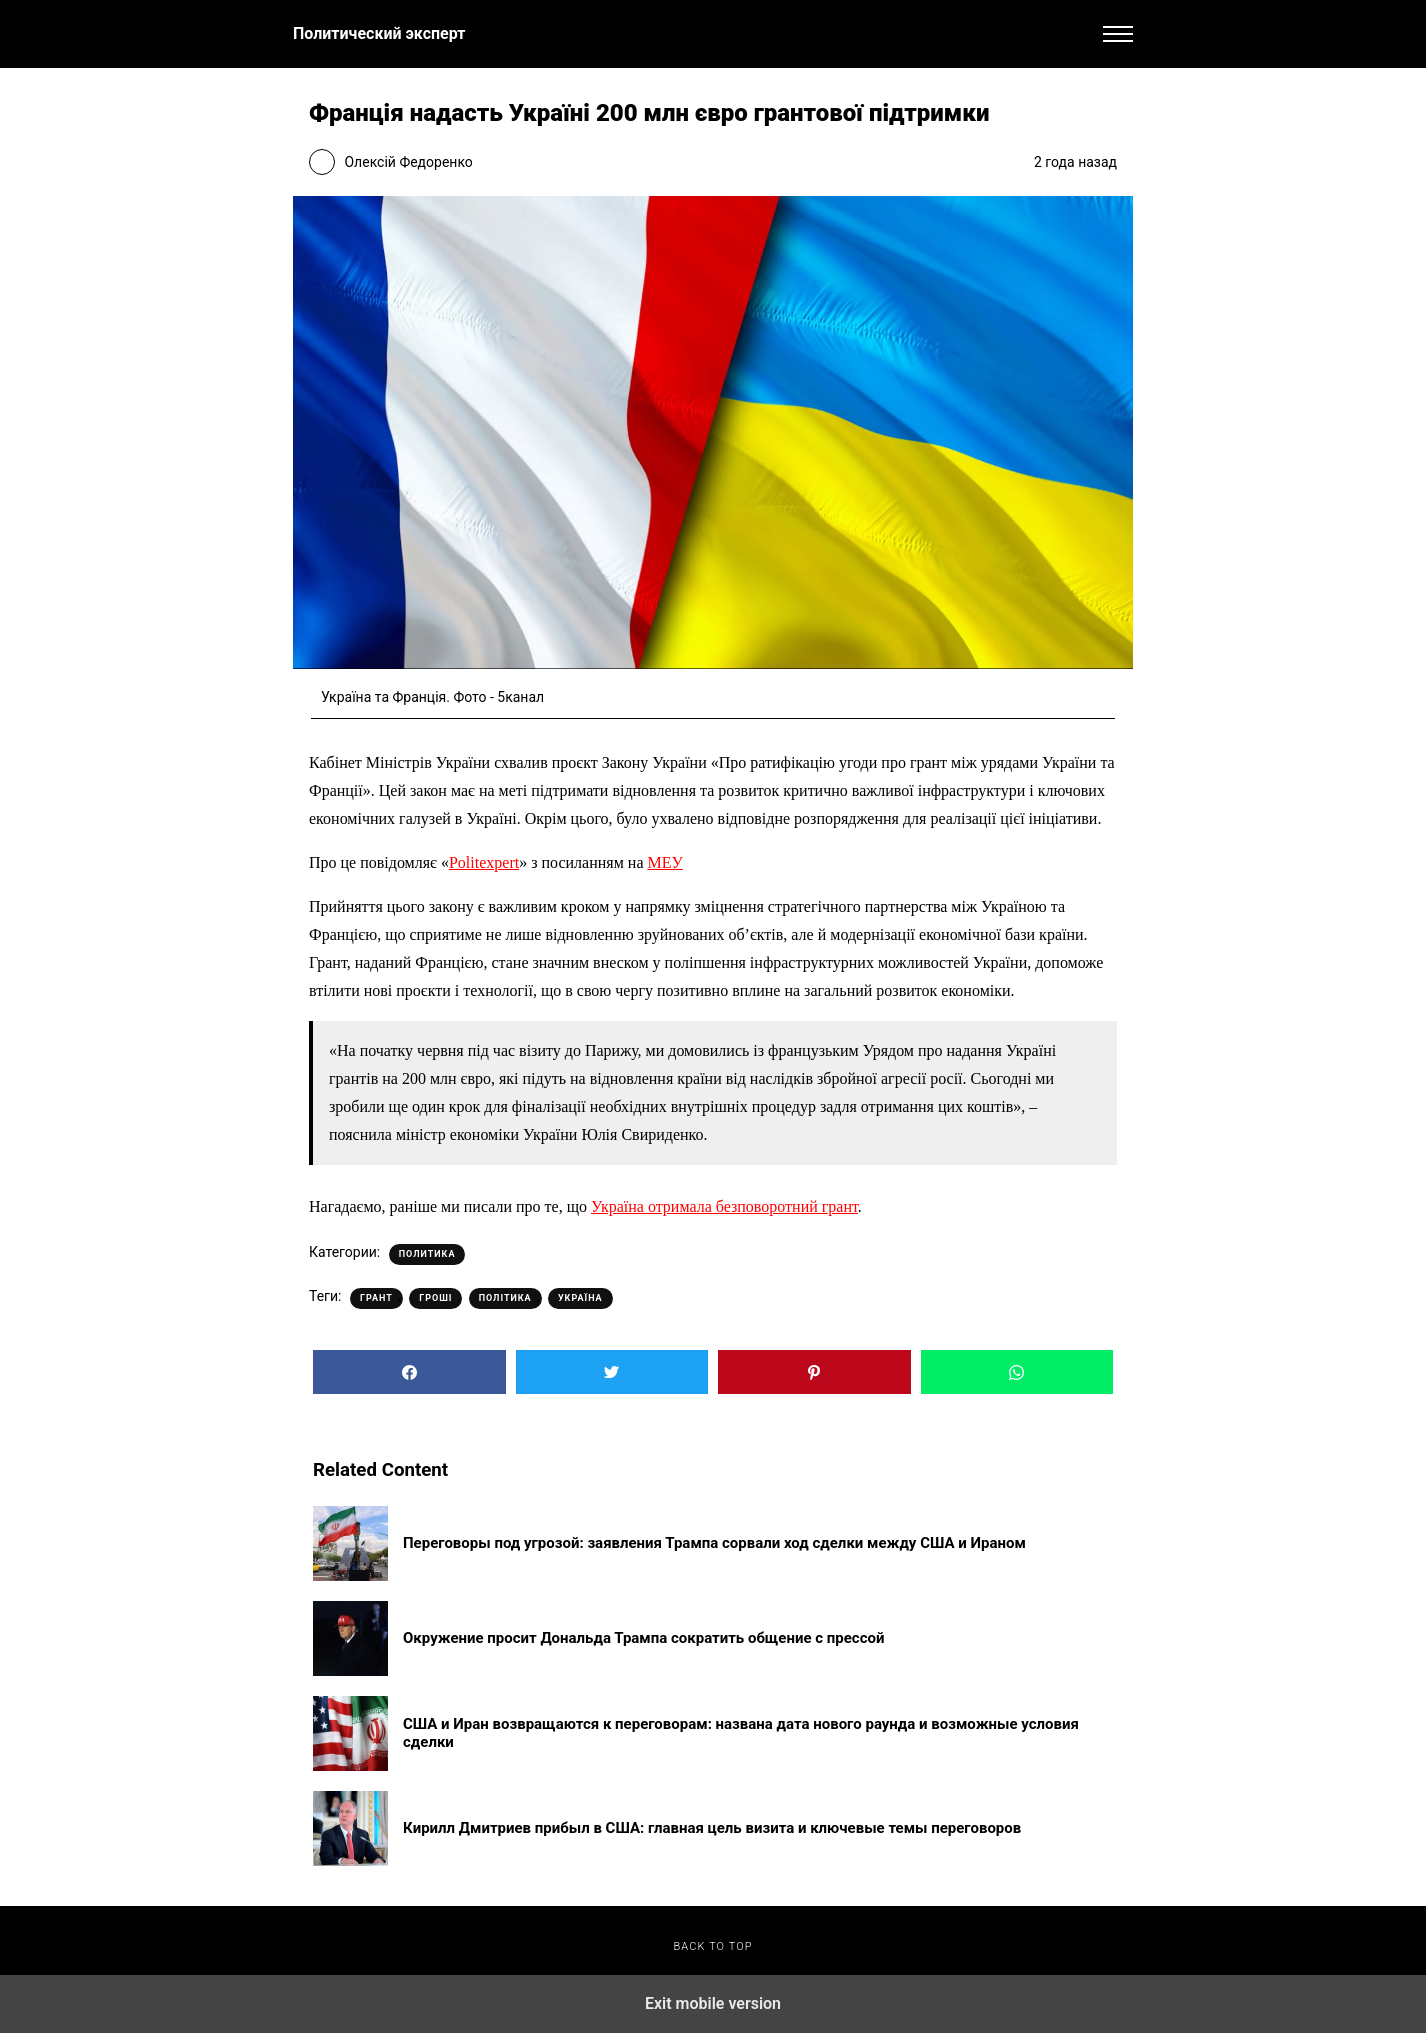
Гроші (435, 1298)
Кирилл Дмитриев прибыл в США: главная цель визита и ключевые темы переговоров (712, 1828)
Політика (505, 1298)
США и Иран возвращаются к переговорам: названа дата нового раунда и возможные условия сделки (741, 1733)
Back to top (712, 1946)
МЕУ (664, 862)
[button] (1118, 34)
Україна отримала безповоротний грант (724, 1206)
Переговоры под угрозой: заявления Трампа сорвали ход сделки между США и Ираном (714, 1543)
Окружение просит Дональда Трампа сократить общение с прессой (643, 1638)
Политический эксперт (379, 33)
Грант (376, 1298)
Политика (427, 1254)
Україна (580, 1298)
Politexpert (484, 862)
